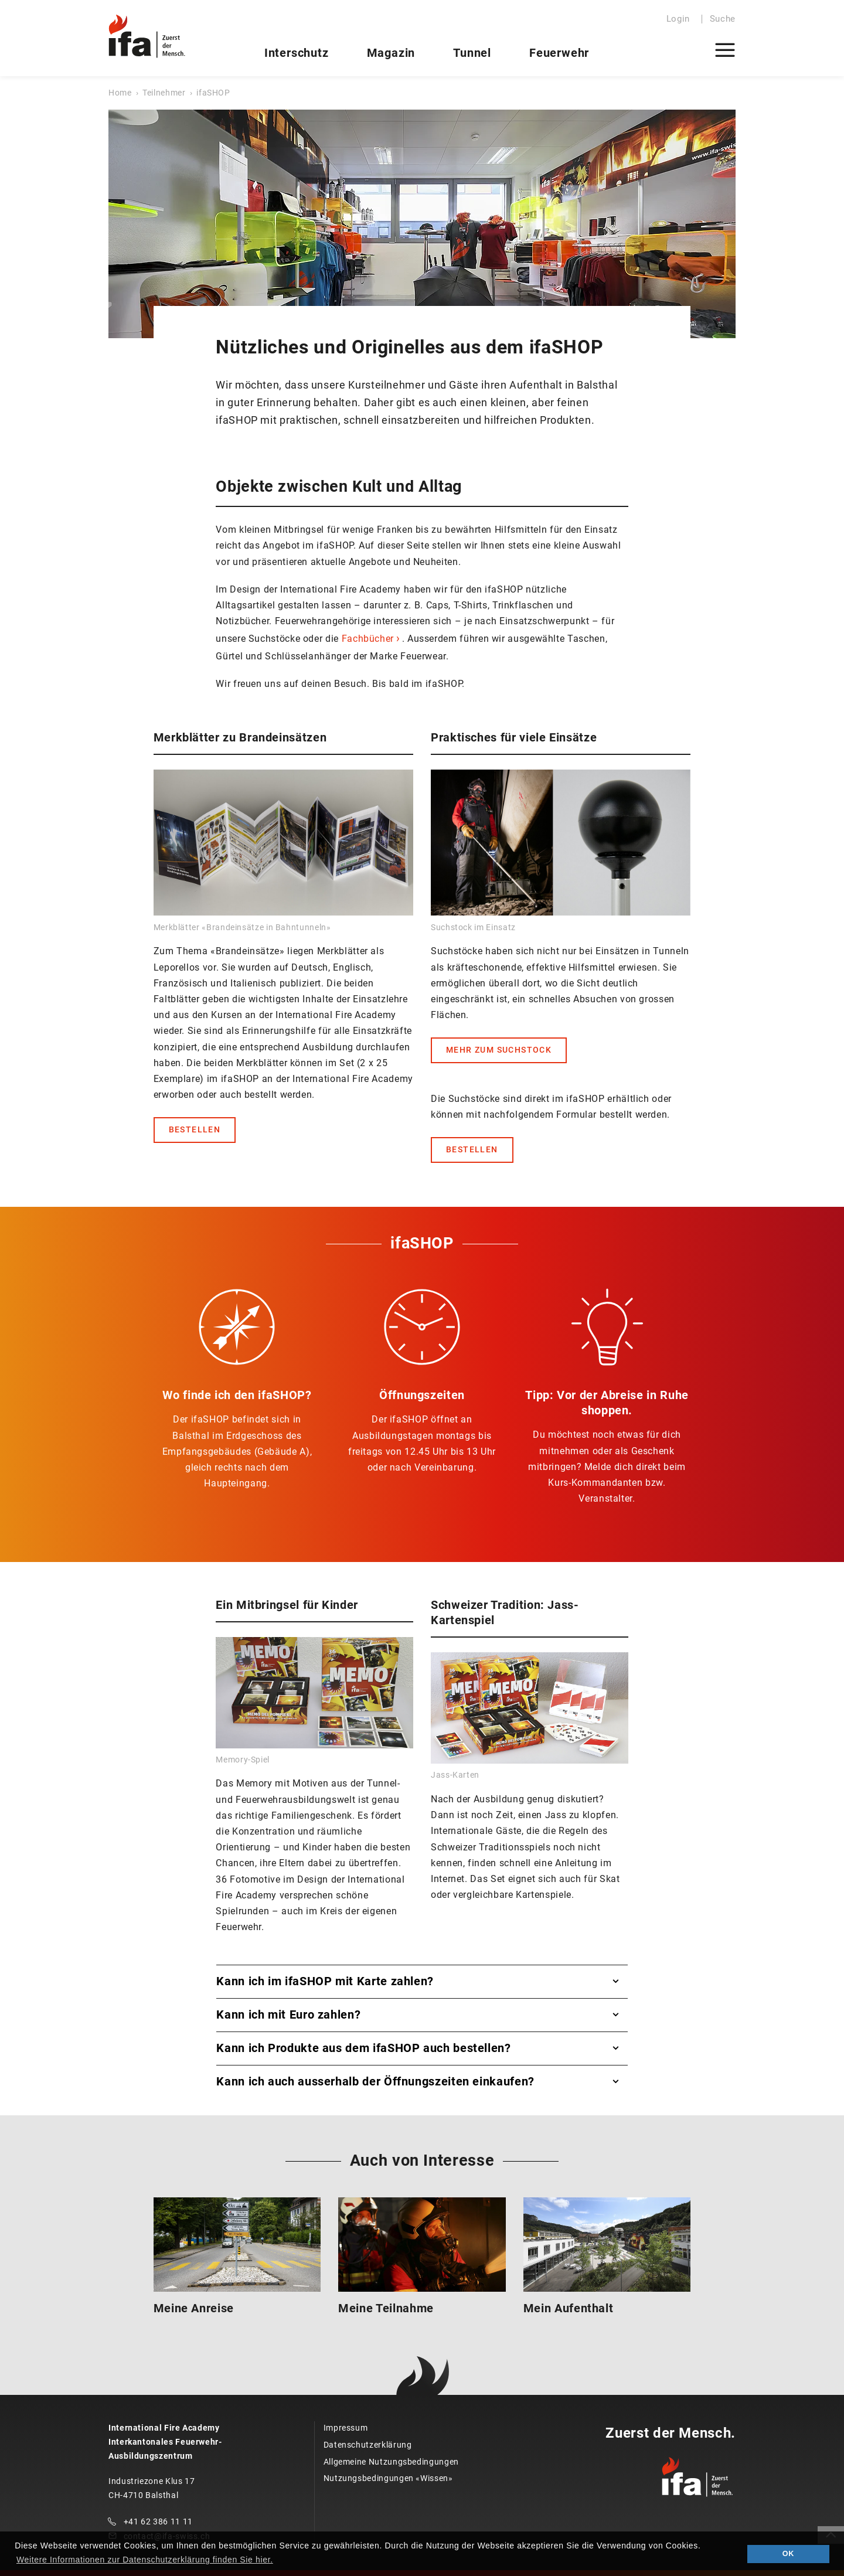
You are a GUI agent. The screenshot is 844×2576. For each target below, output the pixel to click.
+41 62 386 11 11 (158, 2521)
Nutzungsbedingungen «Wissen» (388, 2478)
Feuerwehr (559, 53)
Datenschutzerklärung (368, 2444)
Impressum (346, 2427)
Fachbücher (368, 638)
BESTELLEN (195, 1129)
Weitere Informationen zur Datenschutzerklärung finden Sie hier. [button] (144, 2559)
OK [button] (788, 2554)
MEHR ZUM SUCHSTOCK (499, 1049)
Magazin (391, 53)
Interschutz (296, 53)
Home (120, 92)
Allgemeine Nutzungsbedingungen (391, 2461)
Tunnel (472, 53)
